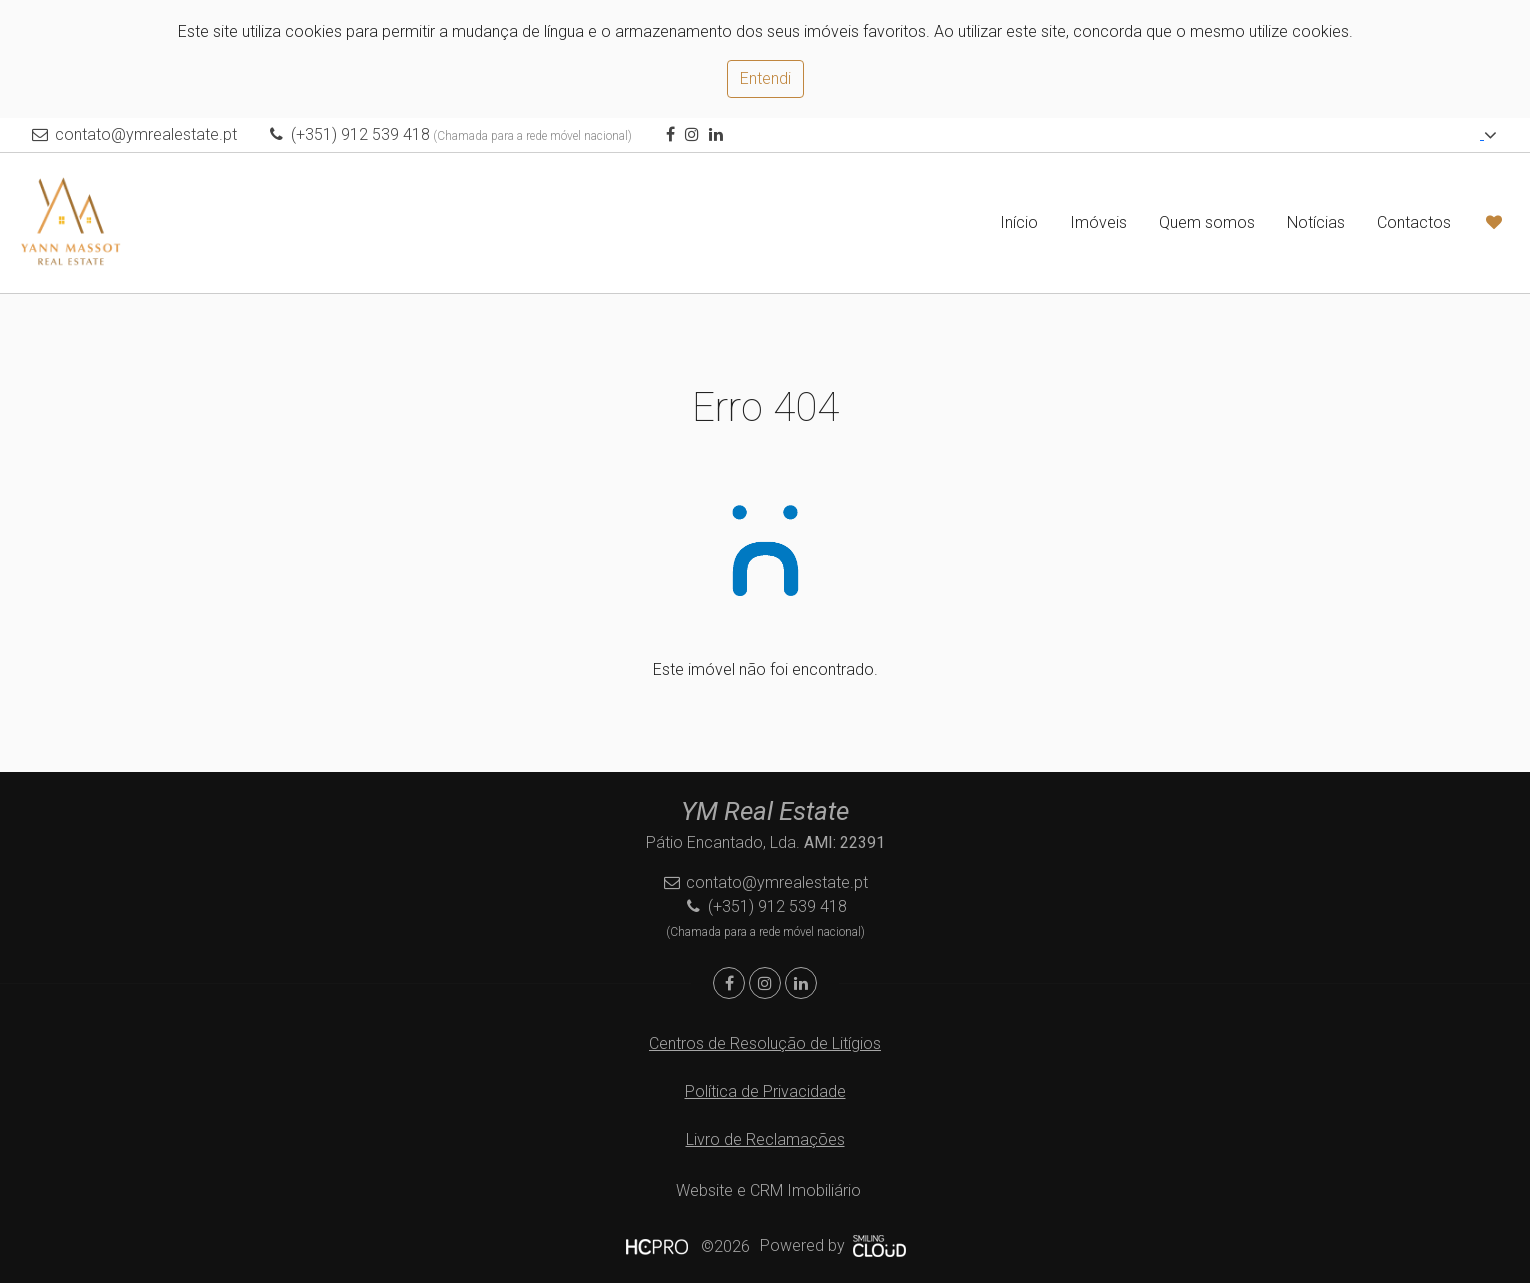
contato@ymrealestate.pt (146, 134)
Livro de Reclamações (765, 1139)
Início (1019, 222)
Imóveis (1098, 222)
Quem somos (1207, 222)
